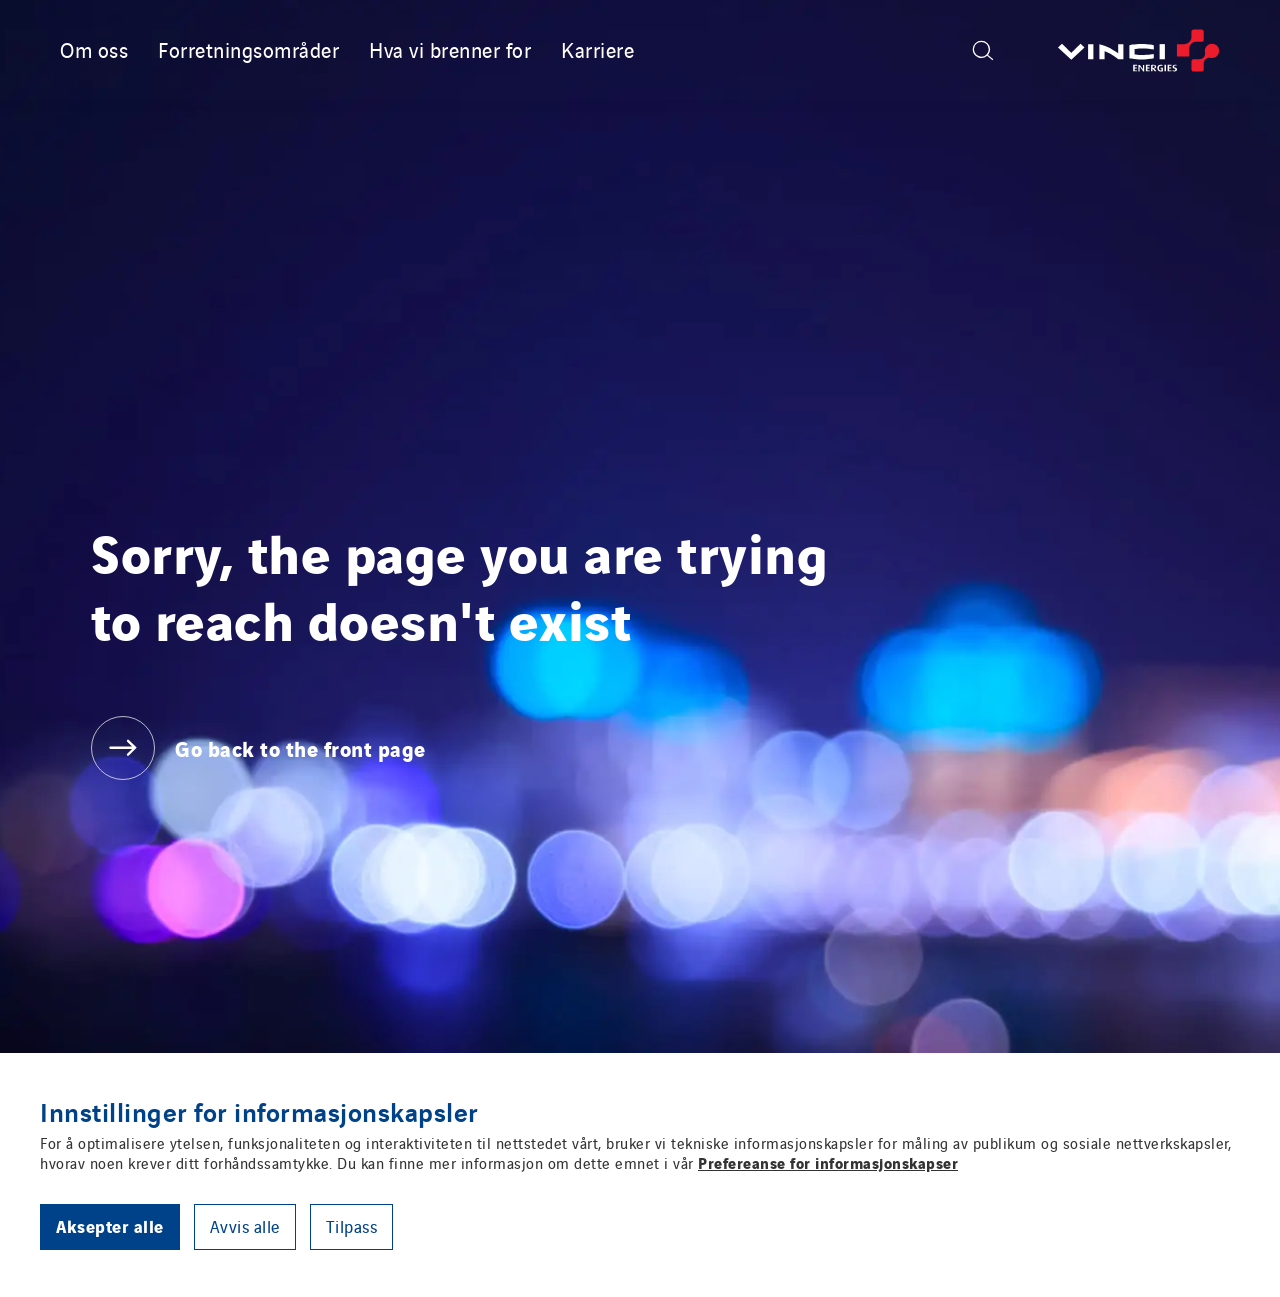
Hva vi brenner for (450, 49)
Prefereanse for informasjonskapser (828, 1162)
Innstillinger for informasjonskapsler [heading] (259, 1111)
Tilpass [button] (352, 1226)
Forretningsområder (248, 49)
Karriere (597, 49)
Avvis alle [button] (245, 1226)
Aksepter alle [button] (110, 1225)
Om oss (94, 49)
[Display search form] (983, 50)
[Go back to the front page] (1139, 50)
